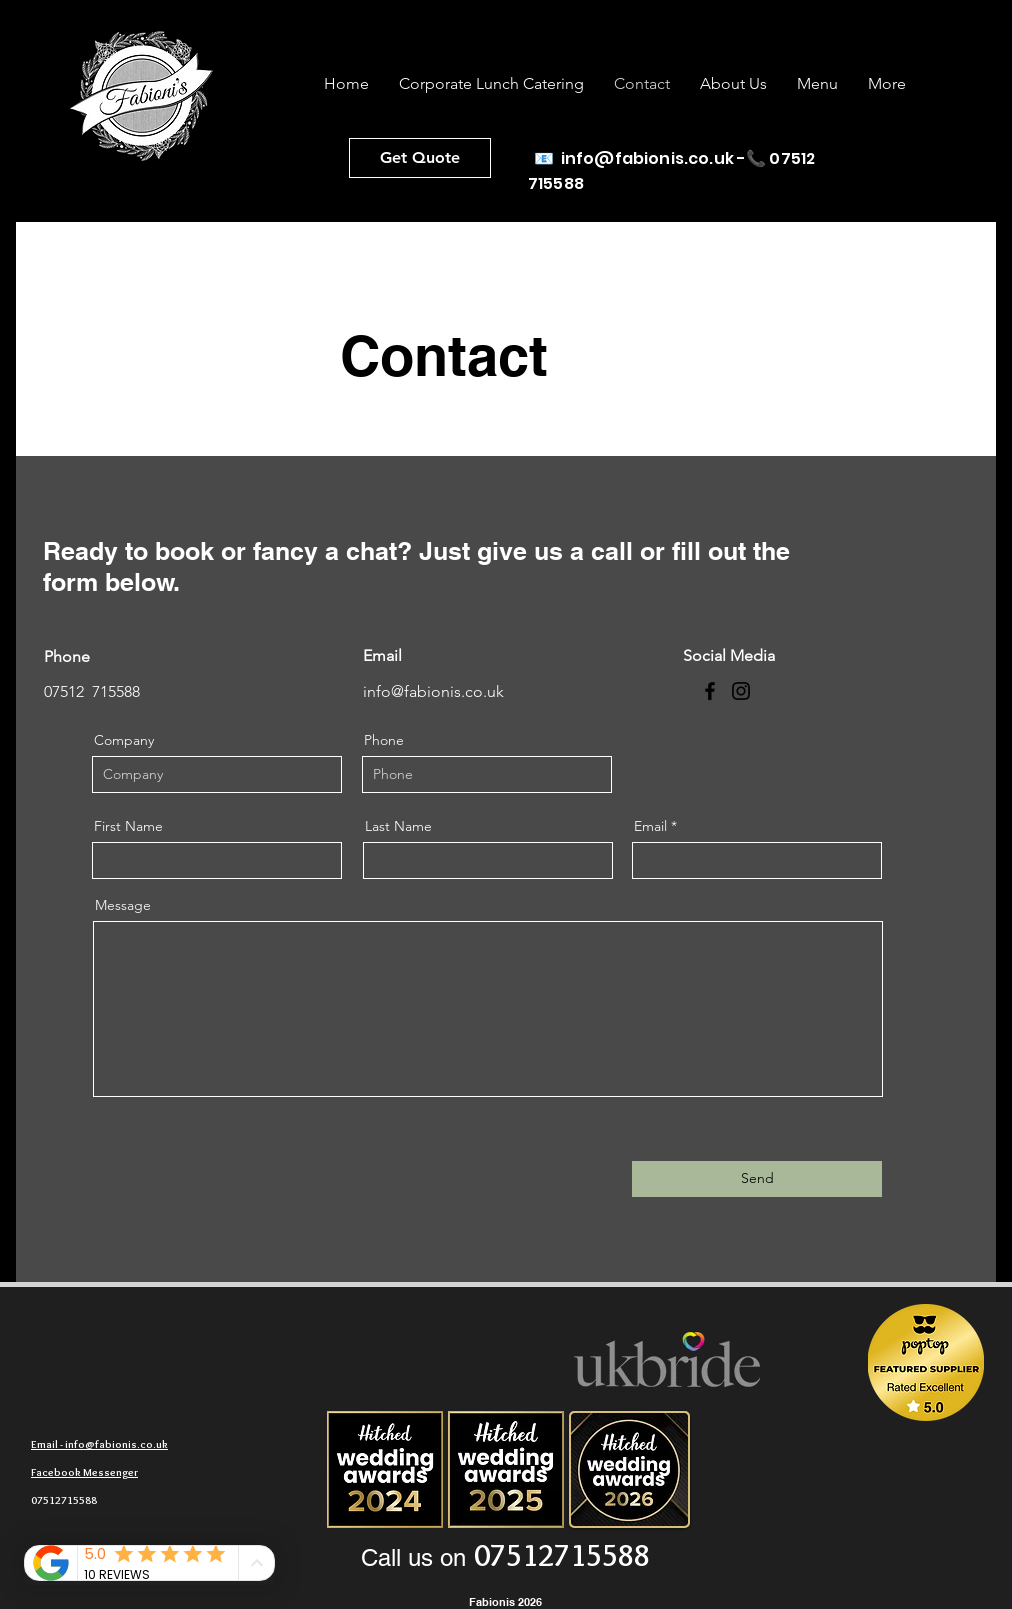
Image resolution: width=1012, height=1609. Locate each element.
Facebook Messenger (84, 1472)
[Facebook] (710, 691)
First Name (128, 826)
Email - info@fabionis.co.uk (99, 1444)
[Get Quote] (420, 158)
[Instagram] (741, 691)
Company (124, 740)
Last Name (398, 826)
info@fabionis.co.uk (647, 158)
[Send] (757, 1179)
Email (650, 826)
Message (123, 905)
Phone (384, 740)
